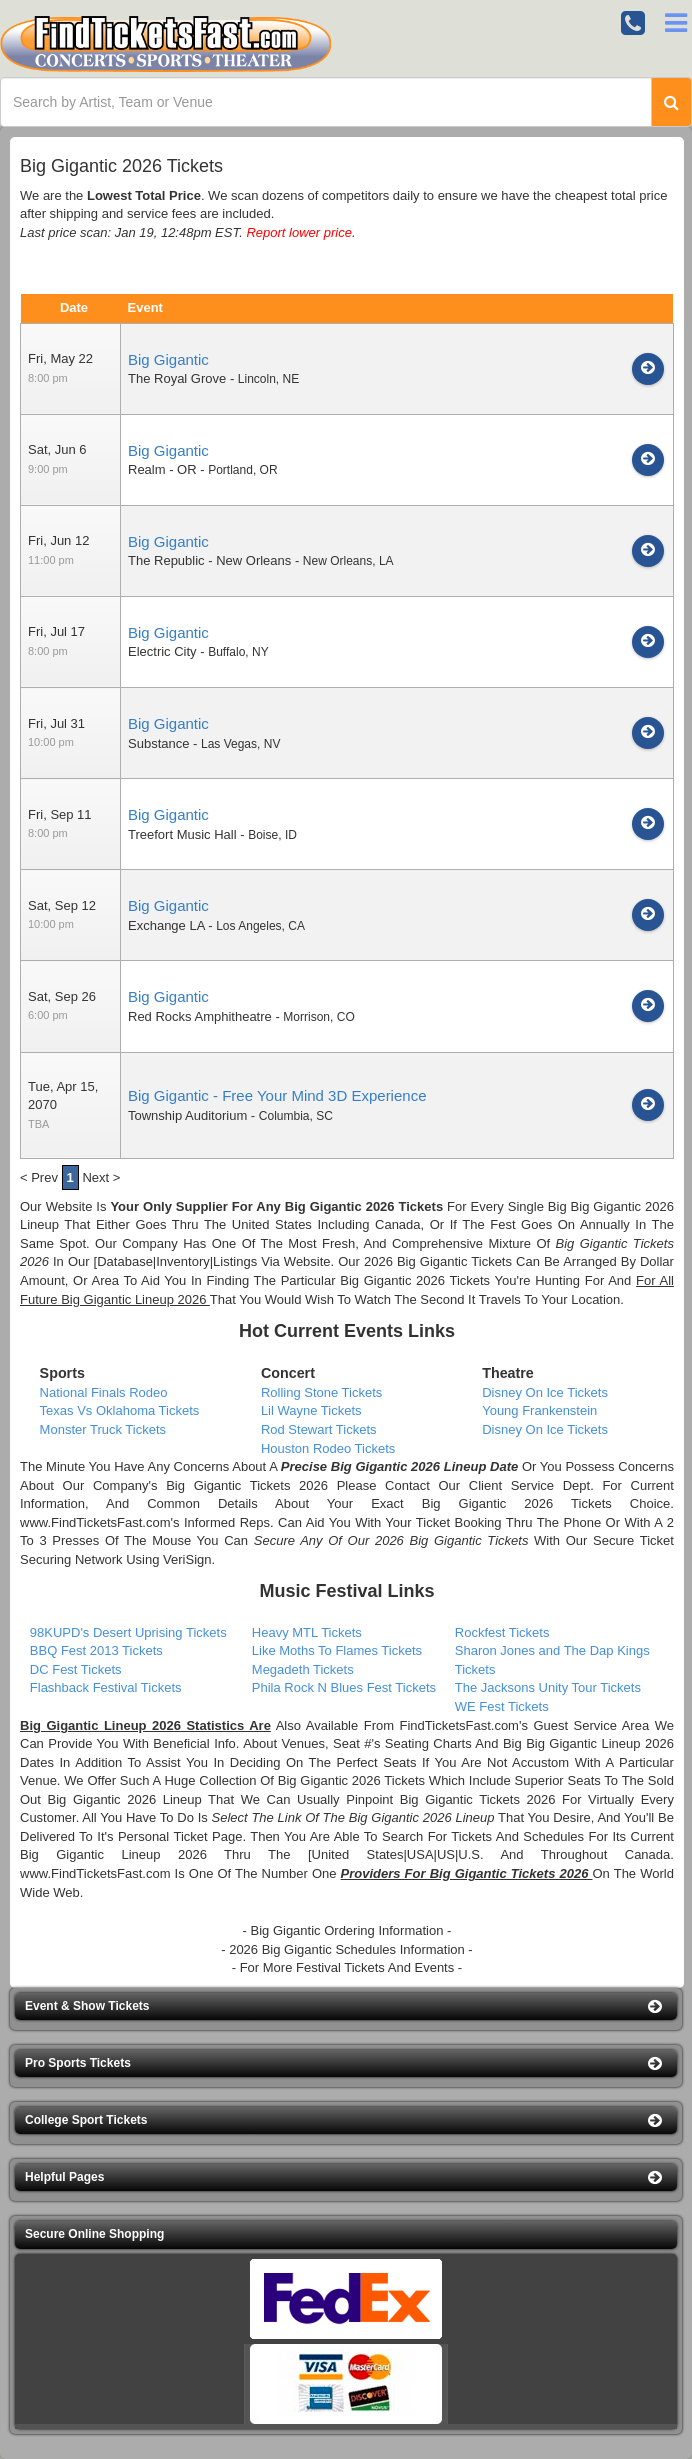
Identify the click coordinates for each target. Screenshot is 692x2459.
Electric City (162, 651)
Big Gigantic (168, 359)
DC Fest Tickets (76, 1669)
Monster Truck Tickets (103, 1429)
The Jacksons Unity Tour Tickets (548, 1687)
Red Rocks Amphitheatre (200, 1016)
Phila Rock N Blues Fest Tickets (344, 1687)
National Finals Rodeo (104, 1392)
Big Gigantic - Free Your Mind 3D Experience (277, 1095)
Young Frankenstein (539, 1410)
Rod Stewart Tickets (319, 1429)
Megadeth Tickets (303, 1669)
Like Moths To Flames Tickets (337, 1650)
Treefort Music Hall (182, 834)
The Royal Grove (177, 378)
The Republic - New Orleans (209, 560)
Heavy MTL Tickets (307, 1632)
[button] (346, 2006)
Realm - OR (162, 469)
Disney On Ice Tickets (545, 1392)
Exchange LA (166, 925)
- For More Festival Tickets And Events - (347, 1967)
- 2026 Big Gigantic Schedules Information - (346, 1949)
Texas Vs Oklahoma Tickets (120, 1410)
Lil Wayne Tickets (311, 1410)
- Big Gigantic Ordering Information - (347, 1930)
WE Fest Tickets (502, 1706)
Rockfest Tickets (502, 1632)
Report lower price (299, 232)
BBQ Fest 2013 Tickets (96, 1650)
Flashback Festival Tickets (106, 1687)
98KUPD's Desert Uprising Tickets (128, 1632)
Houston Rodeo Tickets (328, 1448)
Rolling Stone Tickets (321, 1392)
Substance (158, 743)
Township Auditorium (187, 1115)
